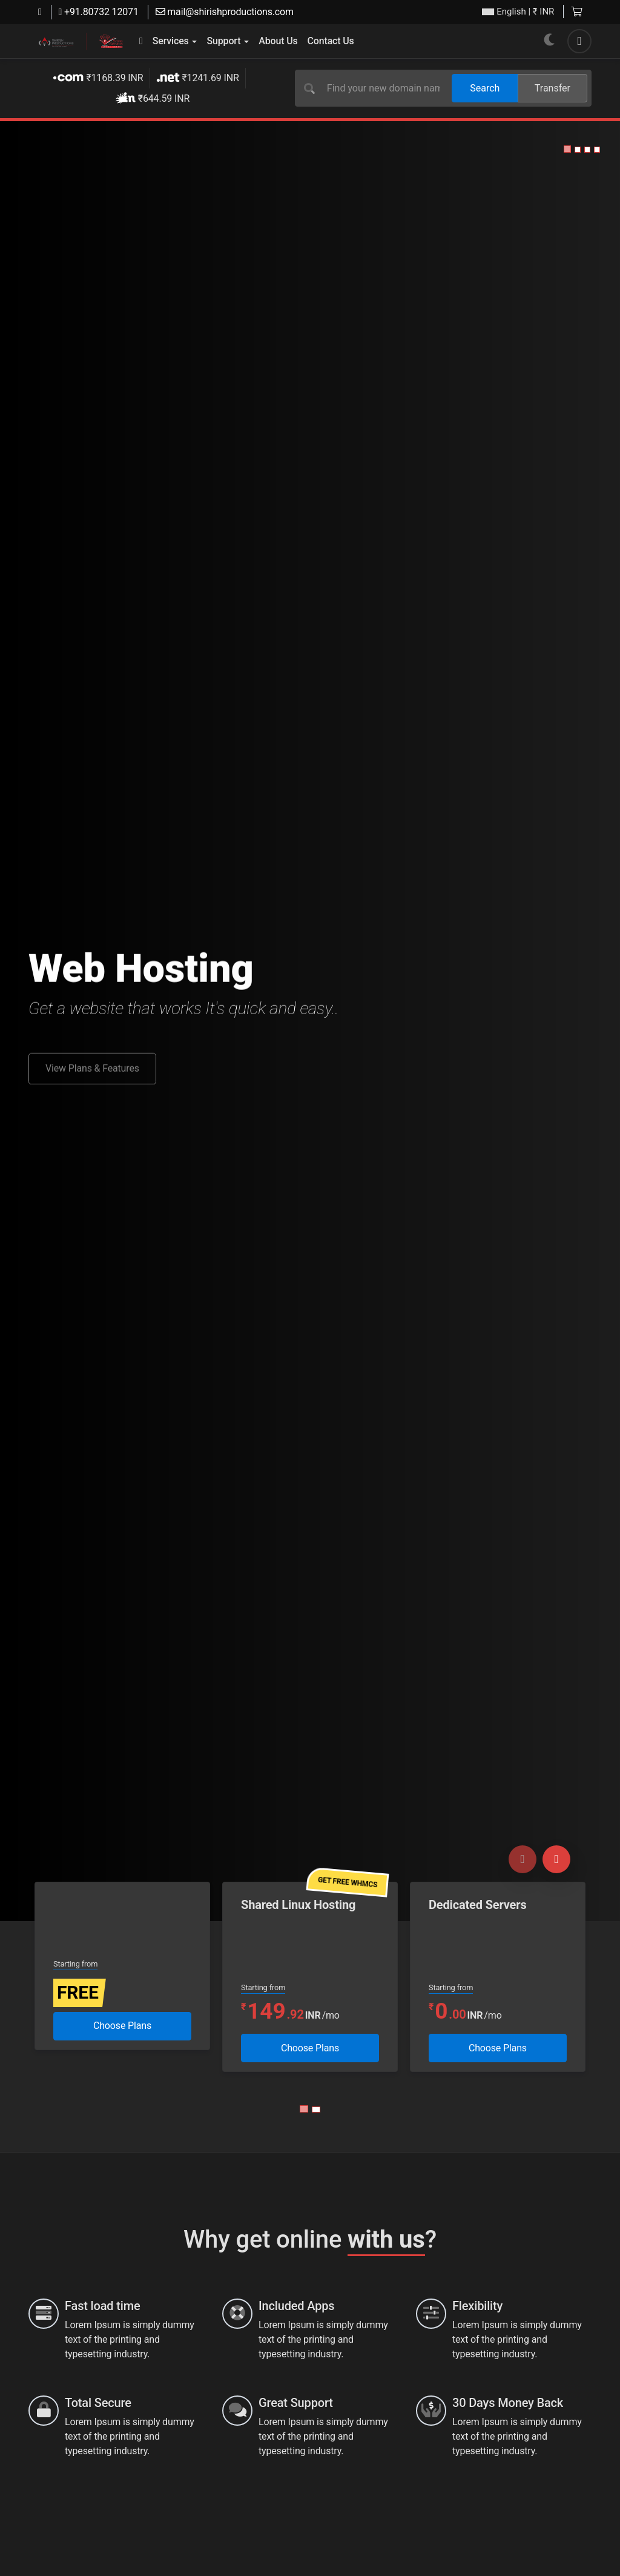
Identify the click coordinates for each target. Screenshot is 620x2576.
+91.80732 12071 (99, 12)
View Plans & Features (92, 1078)
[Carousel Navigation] (539, 1859)
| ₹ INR (518, 12)
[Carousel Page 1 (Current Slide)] (304, 2109)
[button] (567, 149)
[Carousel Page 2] (316, 2109)
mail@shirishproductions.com (225, 12)
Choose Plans (122, 2025)
